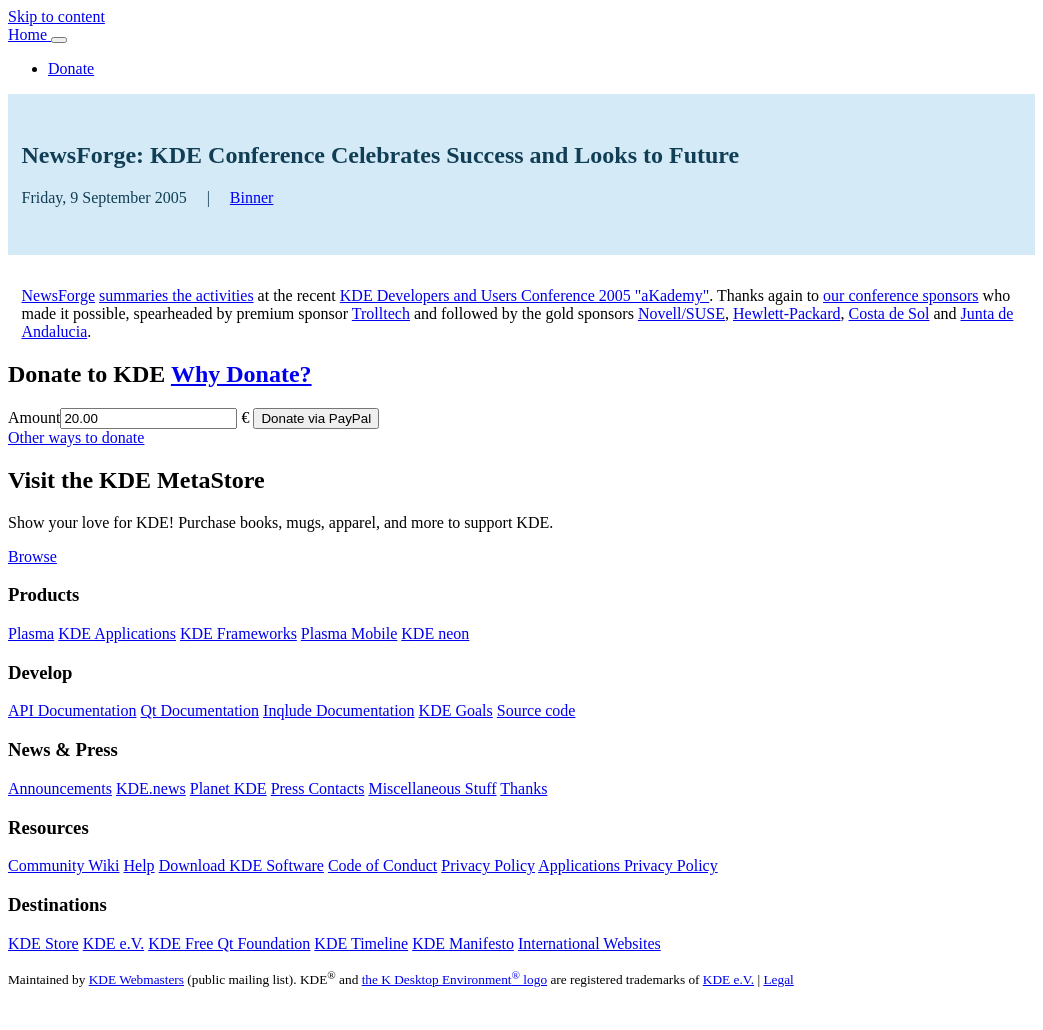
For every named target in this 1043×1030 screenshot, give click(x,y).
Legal (778, 979)
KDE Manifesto (463, 943)
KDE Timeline (361, 943)
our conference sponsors (901, 295)
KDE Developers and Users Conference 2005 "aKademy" (524, 295)
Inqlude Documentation (339, 710)
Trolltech (381, 313)
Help (139, 865)
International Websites (589, 943)
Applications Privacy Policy (628, 865)
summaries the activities (176, 295)
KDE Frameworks (238, 633)
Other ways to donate (76, 437)
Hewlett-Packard (787, 313)
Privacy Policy (488, 865)
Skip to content (56, 16)
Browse (32, 556)
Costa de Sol (889, 313)
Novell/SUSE (681, 313)
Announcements (60, 788)
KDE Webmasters (136, 979)
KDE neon (435, 633)
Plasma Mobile (349, 633)
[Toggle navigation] (59, 40)
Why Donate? (241, 374)
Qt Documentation (199, 710)
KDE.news (151, 788)
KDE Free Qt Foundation (229, 943)
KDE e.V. (113, 943)
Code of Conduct (382, 865)
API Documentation (72, 710)
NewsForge (58, 295)
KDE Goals (456, 710)
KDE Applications (117, 633)
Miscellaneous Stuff (432, 788)
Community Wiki (64, 865)
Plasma (31, 633)
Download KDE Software (241, 865)
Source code (536, 710)
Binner (252, 197)
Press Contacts (318, 788)
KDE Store (43, 943)
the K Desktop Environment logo (454, 979)
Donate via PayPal (316, 418)
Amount (34, 417)
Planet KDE (228, 788)
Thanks (523, 788)
